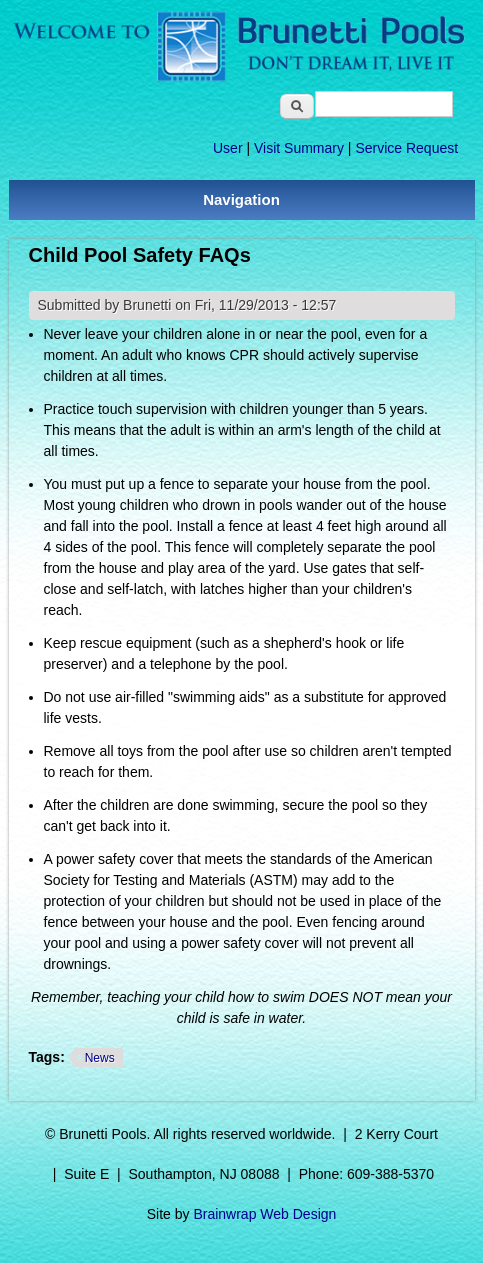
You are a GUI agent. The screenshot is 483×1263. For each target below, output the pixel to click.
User (228, 148)
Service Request (406, 148)
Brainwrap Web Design (264, 1214)
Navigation (241, 199)
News (100, 1058)
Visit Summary (299, 148)
